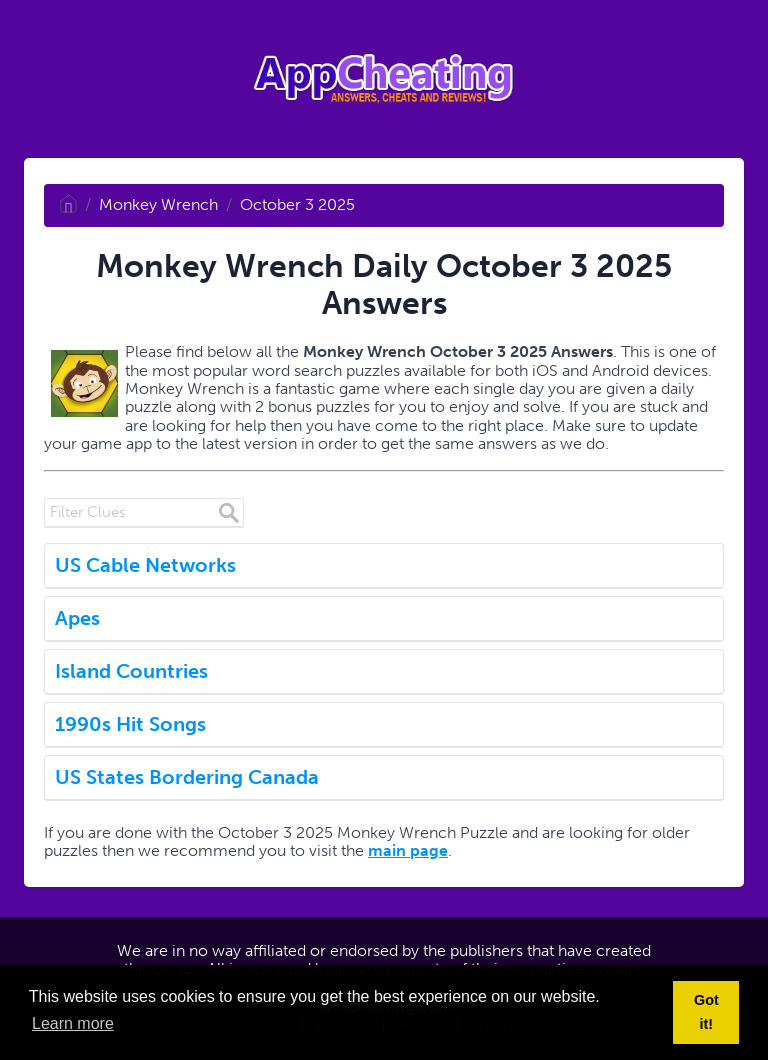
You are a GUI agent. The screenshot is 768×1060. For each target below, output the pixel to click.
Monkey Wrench (158, 204)
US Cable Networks (145, 565)
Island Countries (131, 671)
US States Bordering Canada (187, 777)
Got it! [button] (706, 1012)
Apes (77, 618)
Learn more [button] (73, 1023)
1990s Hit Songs (130, 724)
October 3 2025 (297, 204)
